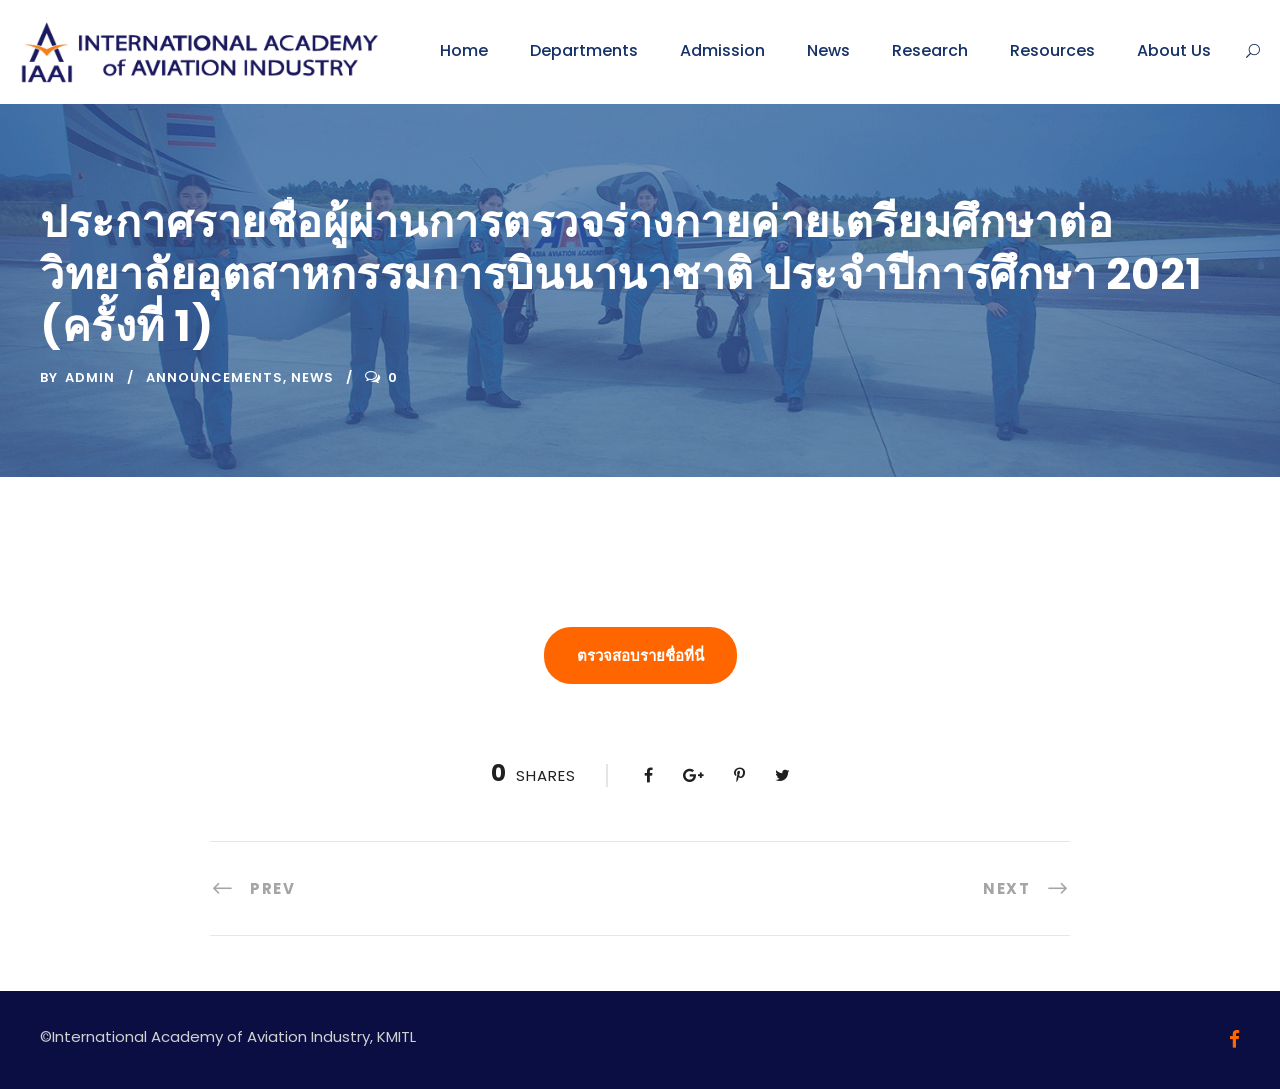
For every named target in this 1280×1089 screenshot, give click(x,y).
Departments (584, 50)
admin (90, 377)
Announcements (214, 377)
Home (464, 50)
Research (930, 50)
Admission (722, 50)
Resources (1052, 50)
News (828, 50)
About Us (1174, 50)
